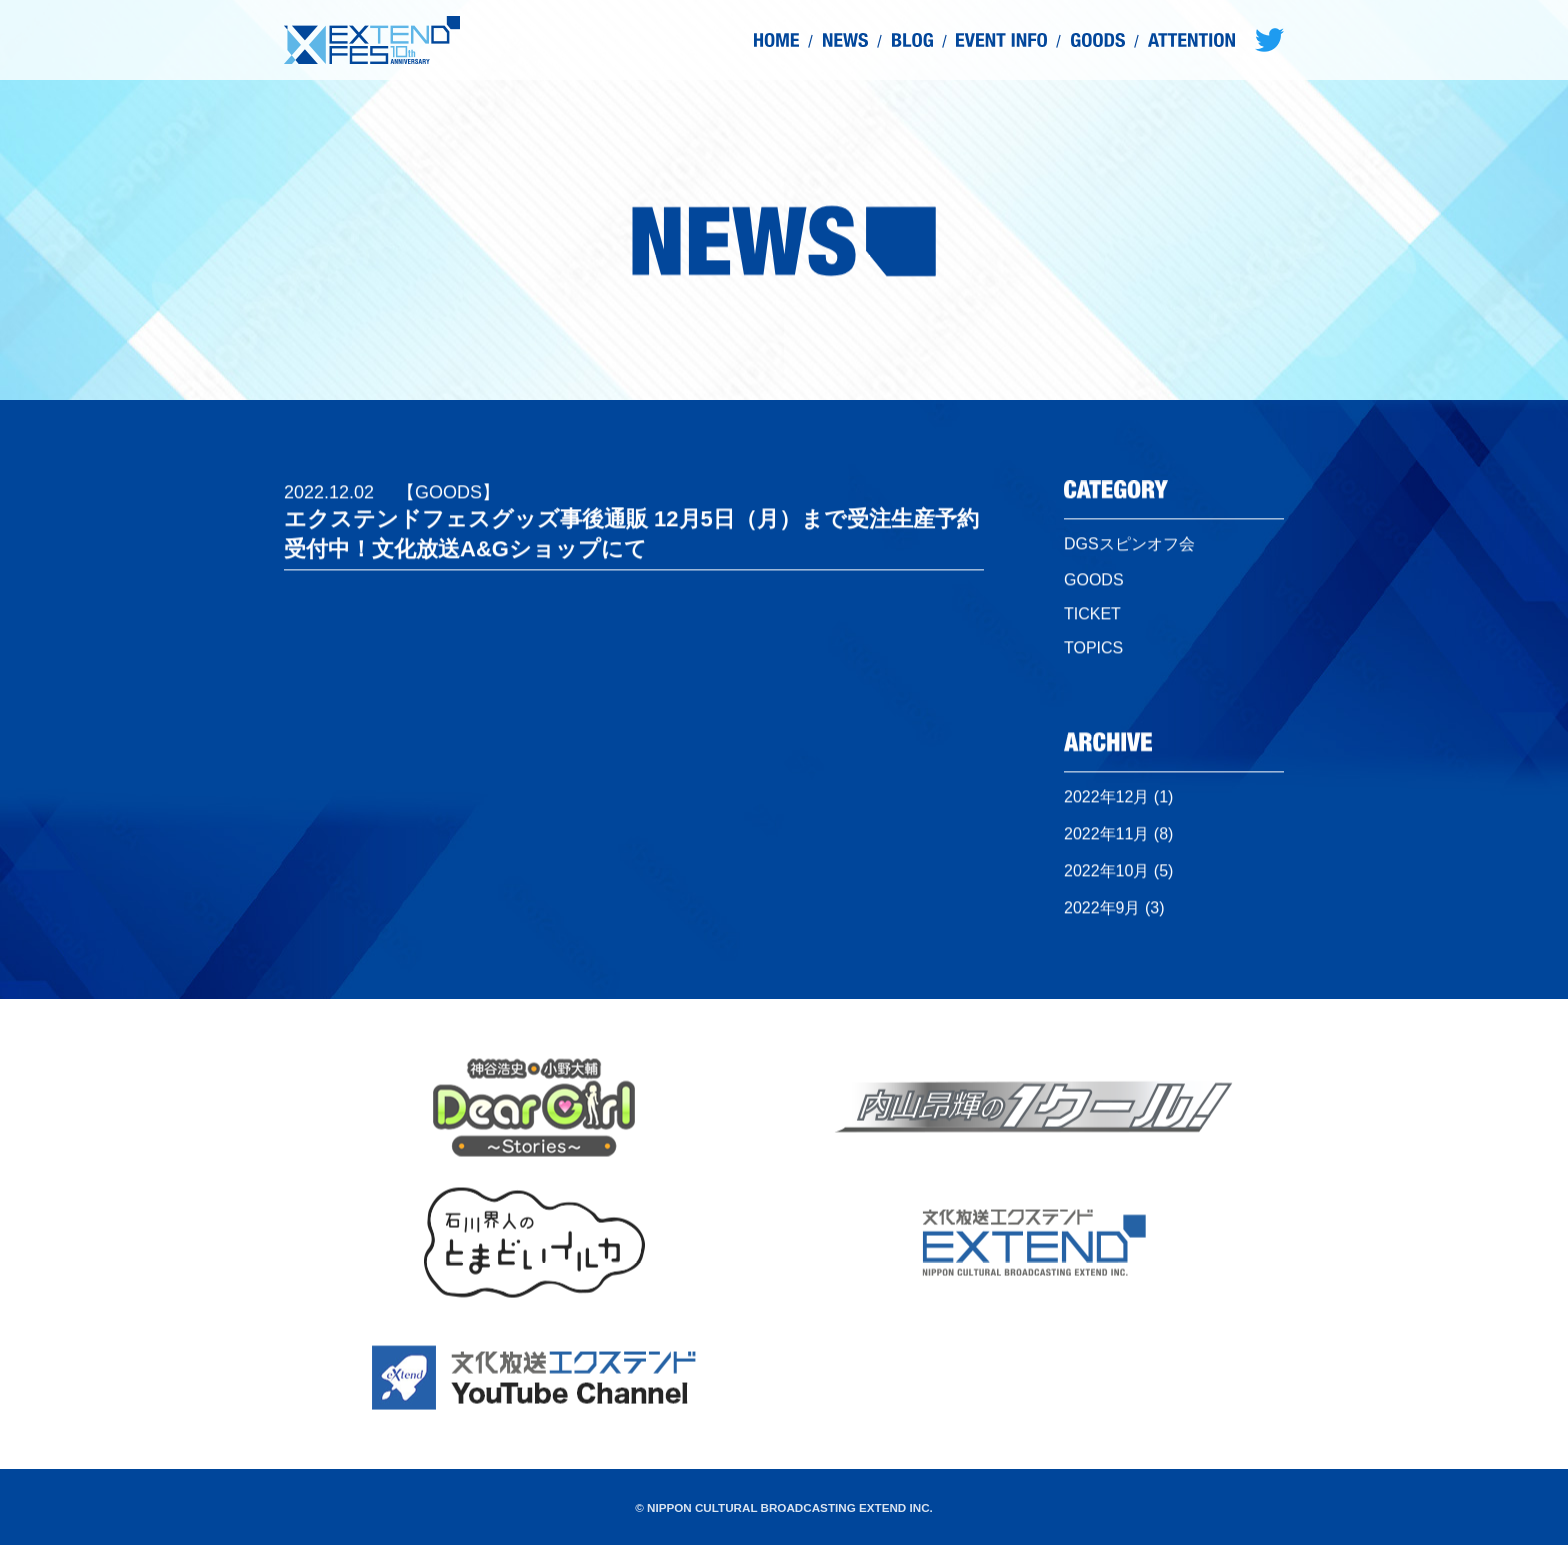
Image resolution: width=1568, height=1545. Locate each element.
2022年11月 (1106, 838)
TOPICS (1093, 653)
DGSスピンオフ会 (1129, 549)
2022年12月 (1106, 801)
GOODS (1094, 585)
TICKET (1092, 619)
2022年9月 (1102, 912)
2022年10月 (1106, 875)
